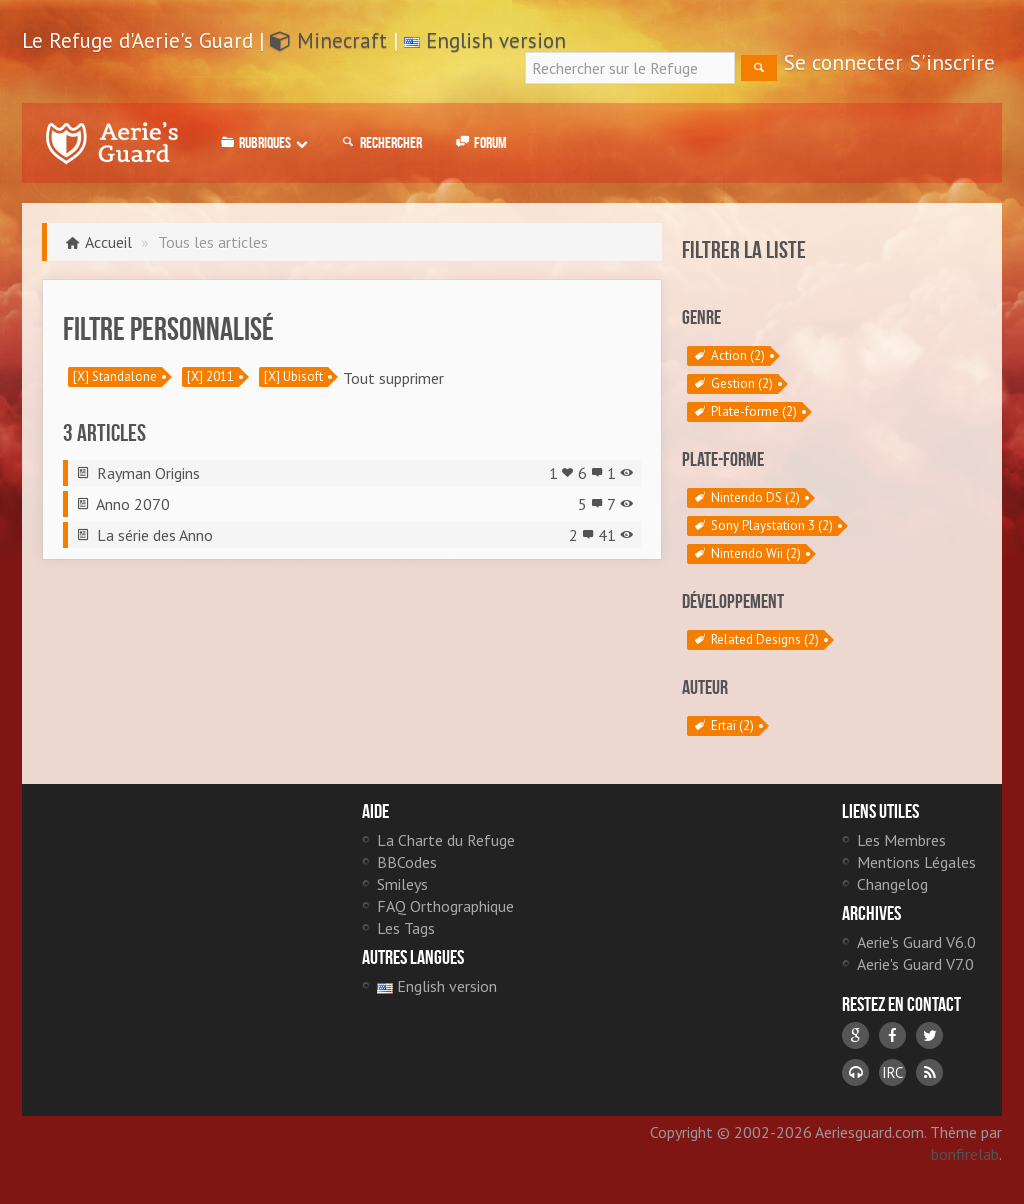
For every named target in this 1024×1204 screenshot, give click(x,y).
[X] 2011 (210, 376)
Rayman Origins (148, 473)
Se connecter (843, 62)
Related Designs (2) (755, 640)
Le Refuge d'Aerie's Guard (112, 143)
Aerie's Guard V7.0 (915, 964)
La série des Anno (155, 535)
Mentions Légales (916, 862)
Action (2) (728, 356)
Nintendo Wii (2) (746, 554)
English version (496, 40)
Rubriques (262, 143)
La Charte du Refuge (446, 840)
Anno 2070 (133, 504)
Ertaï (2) (723, 726)
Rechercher (380, 143)
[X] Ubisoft (293, 376)
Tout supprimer (393, 378)
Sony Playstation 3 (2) (762, 526)
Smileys (402, 884)
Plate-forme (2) (744, 412)
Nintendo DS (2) (746, 498)
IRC (892, 1072)
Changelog (892, 884)
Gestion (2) (732, 384)
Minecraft (328, 40)
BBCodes (407, 862)
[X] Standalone (115, 376)
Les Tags (406, 928)
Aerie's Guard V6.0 (916, 942)
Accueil (108, 242)
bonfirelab (965, 1154)
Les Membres (901, 840)
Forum (479, 143)
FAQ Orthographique (445, 906)
